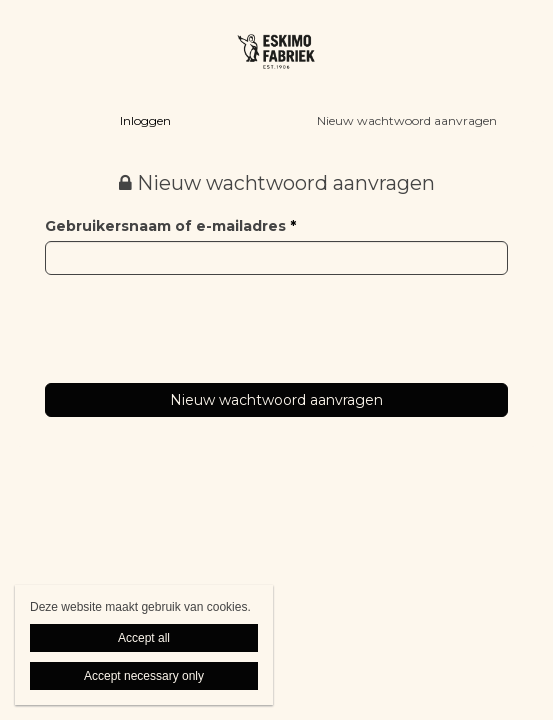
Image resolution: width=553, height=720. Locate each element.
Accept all (144, 638)
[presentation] (197, 314)
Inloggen (145, 120)
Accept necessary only (144, 676)
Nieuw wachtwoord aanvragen (407, 120)
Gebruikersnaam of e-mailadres (170, 226)
